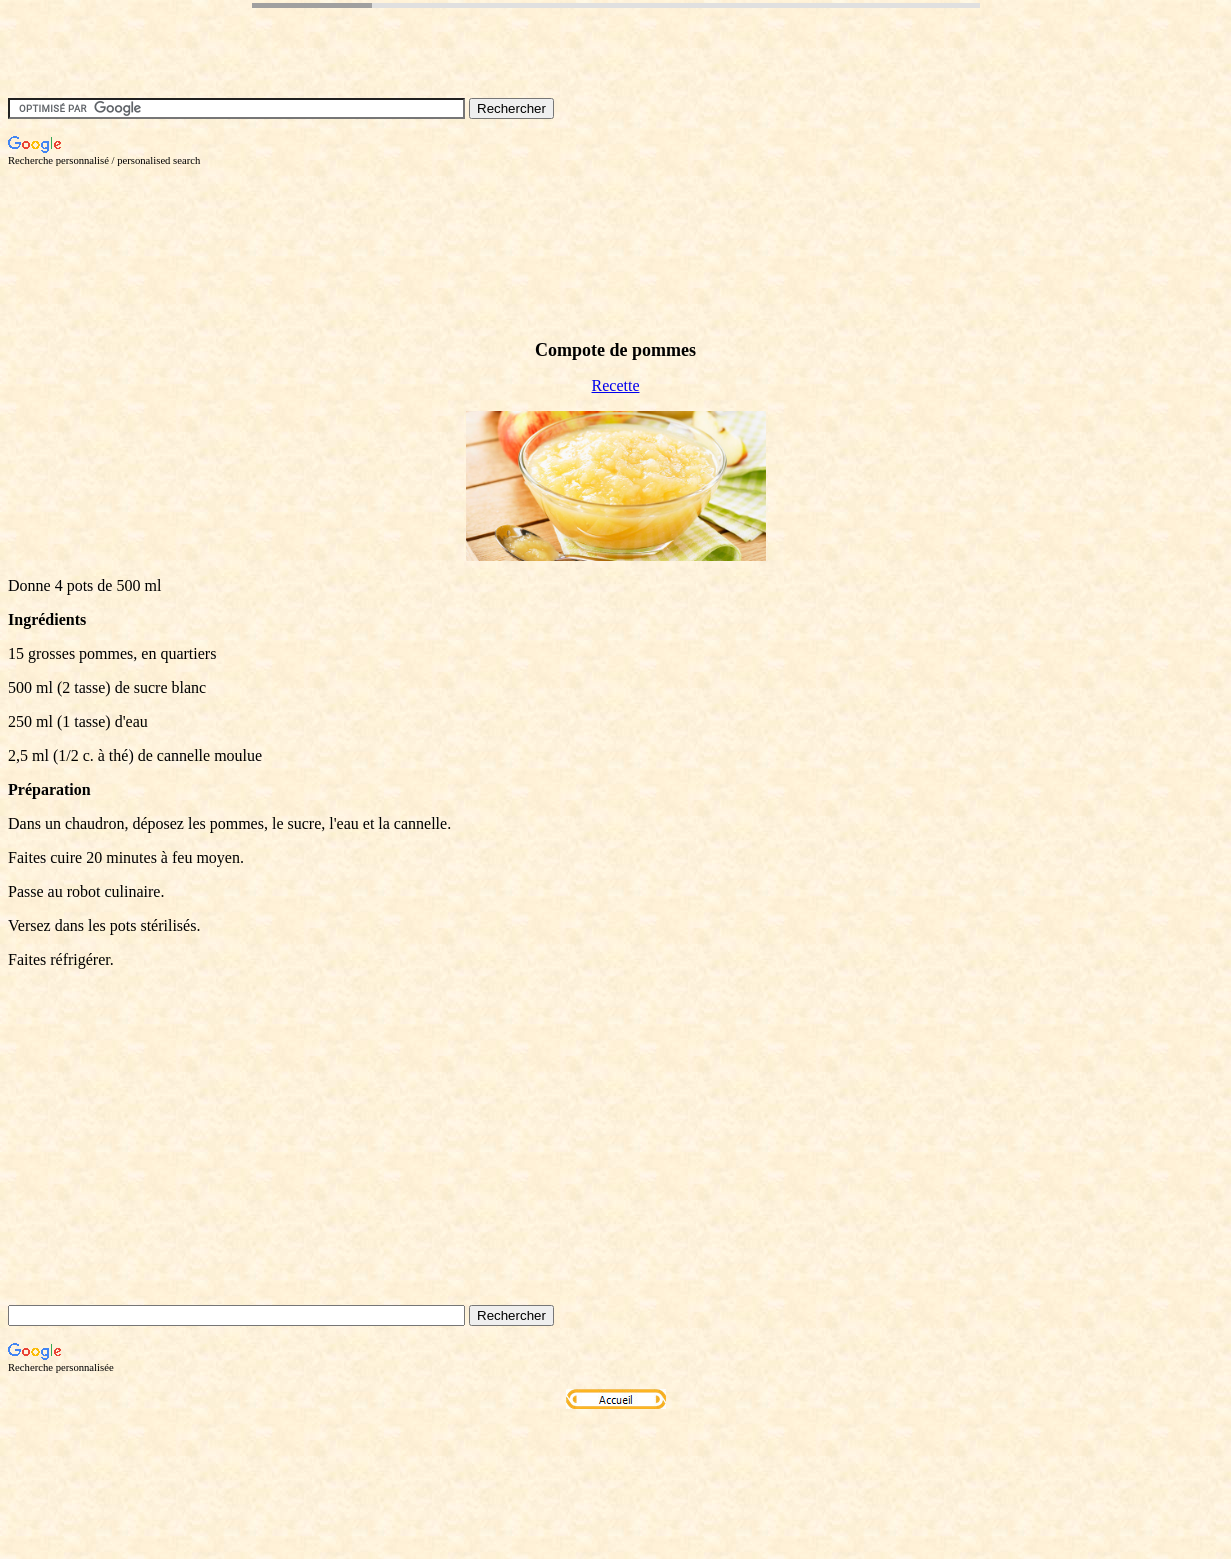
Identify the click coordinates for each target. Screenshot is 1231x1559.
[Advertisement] (372, 211)
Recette (616, 385)
